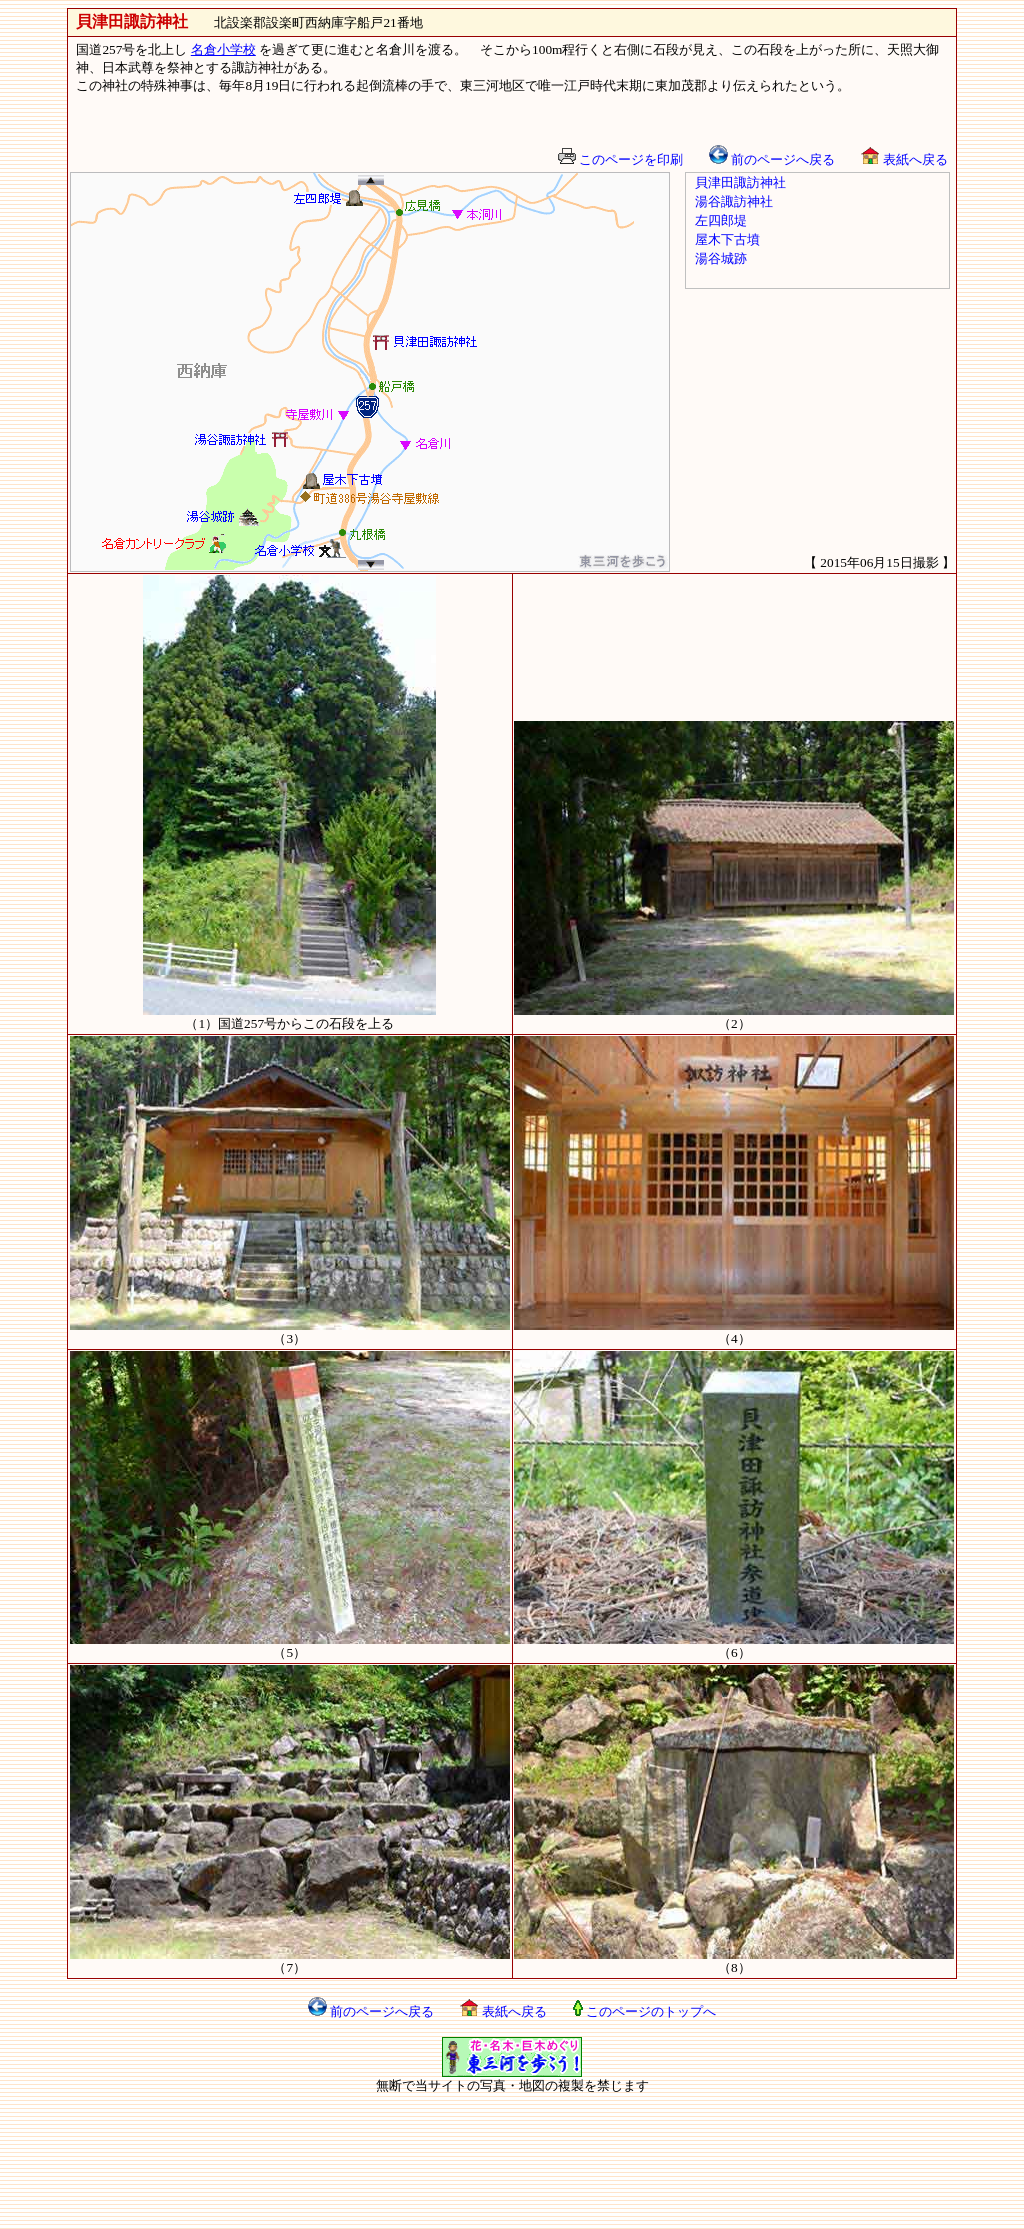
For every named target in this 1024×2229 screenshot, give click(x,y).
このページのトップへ (644, 2011)
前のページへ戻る (772, 159)
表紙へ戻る (904, 159)
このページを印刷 (620, 159)
